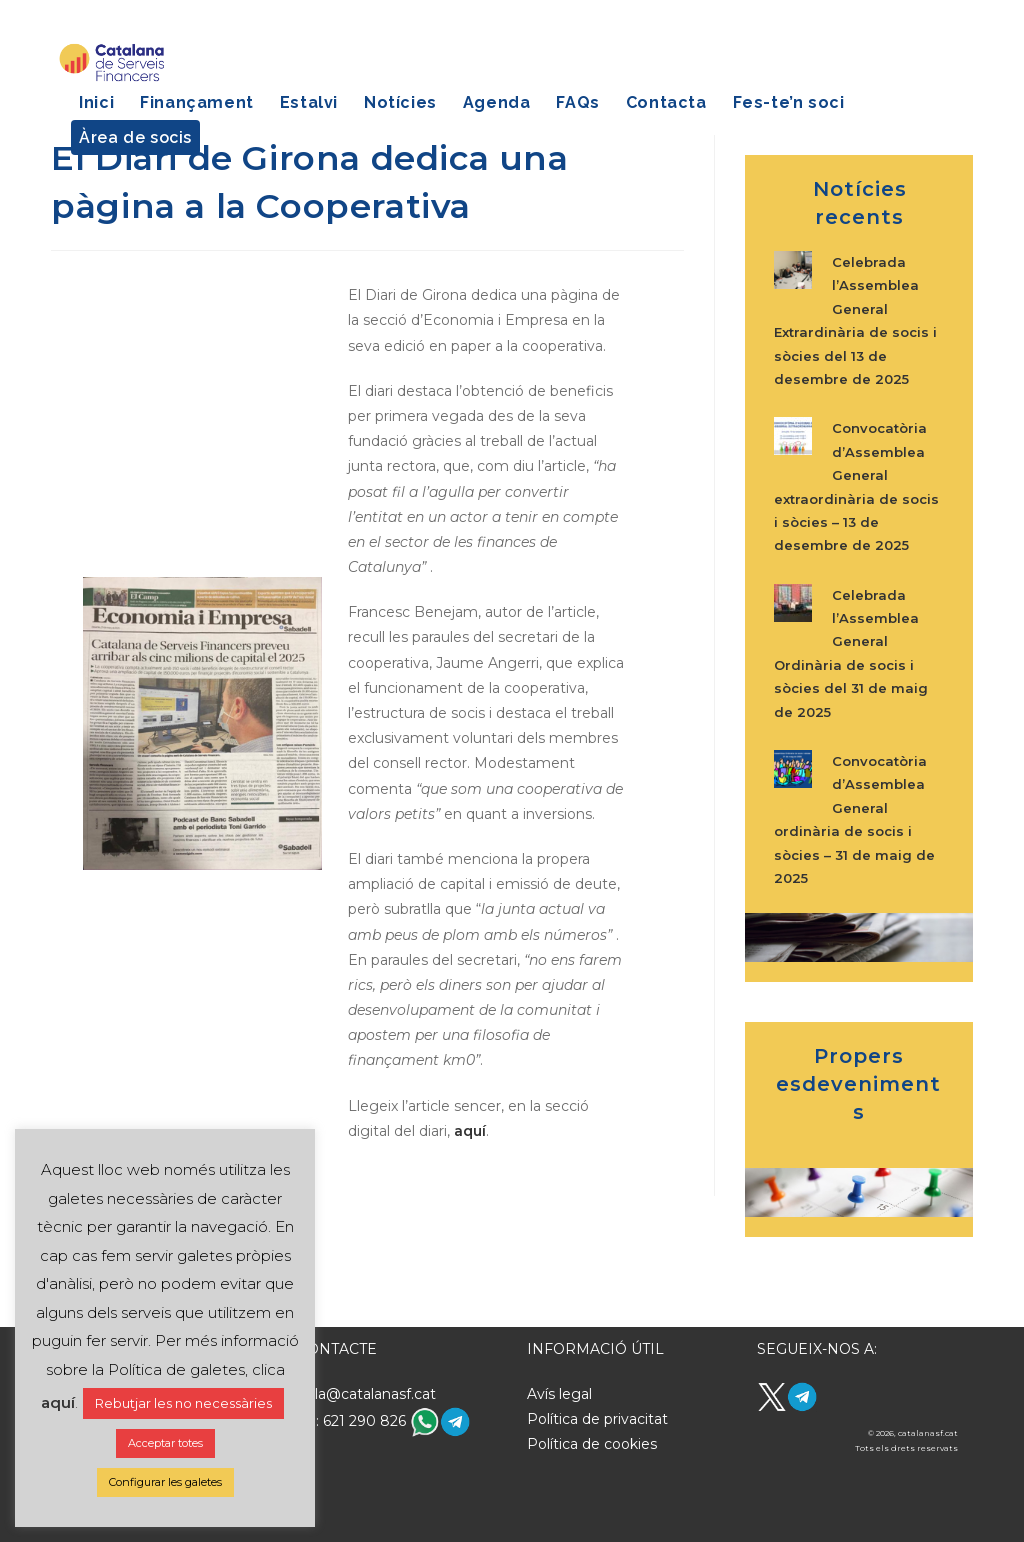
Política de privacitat (597, 1419)
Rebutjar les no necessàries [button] (183, 1403)
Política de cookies (592, 1444)
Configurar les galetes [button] (165, 1482)
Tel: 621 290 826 (353, 1421)
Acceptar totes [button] (165, 1443)
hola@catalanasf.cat (366, 1394)
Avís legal (559, 1394)
